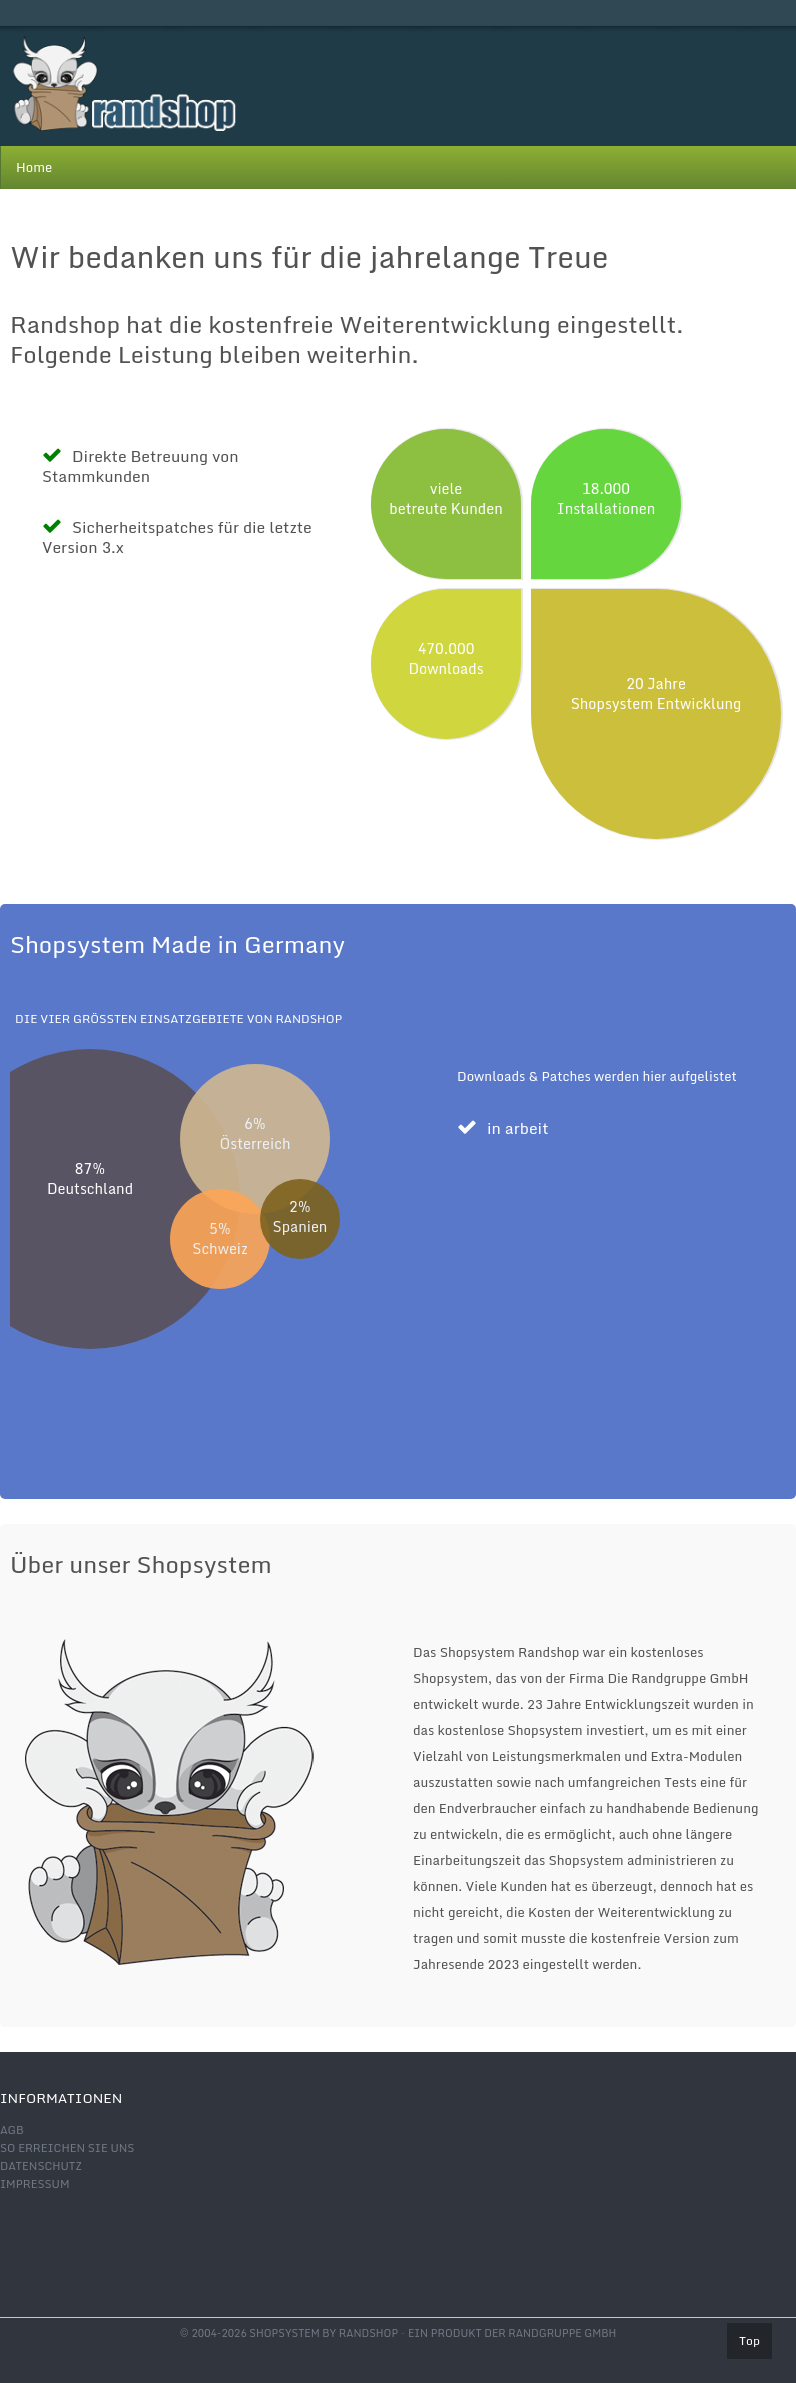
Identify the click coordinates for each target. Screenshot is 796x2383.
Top (749, 2340)
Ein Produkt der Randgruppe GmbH (512, 2333)
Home (34, 167)
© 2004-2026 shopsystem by (289, 2333)
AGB (12, 2130)
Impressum (34, 2184)
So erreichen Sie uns (67, 2148)
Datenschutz (41, 2166)
